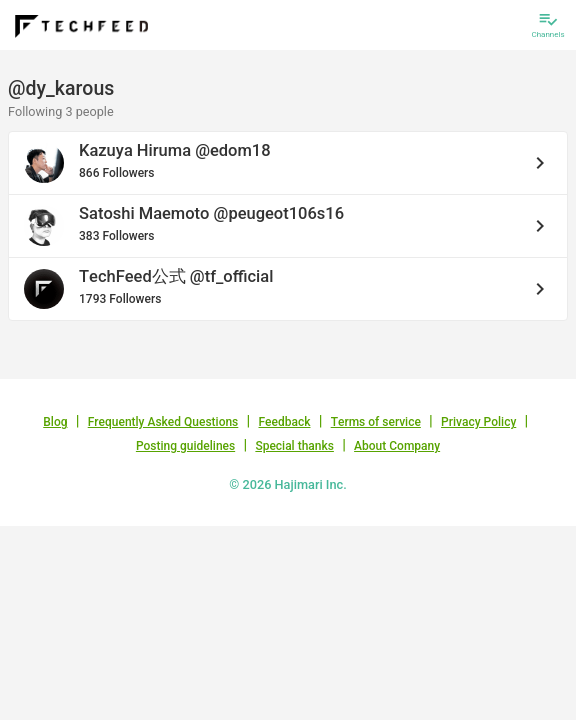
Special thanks (294, 446)
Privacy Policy (478, 422)
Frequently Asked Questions (163, 422)
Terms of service (376, 422)
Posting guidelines (185, 446)
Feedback (285, 422)
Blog (55, 422)
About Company (397, 446)
